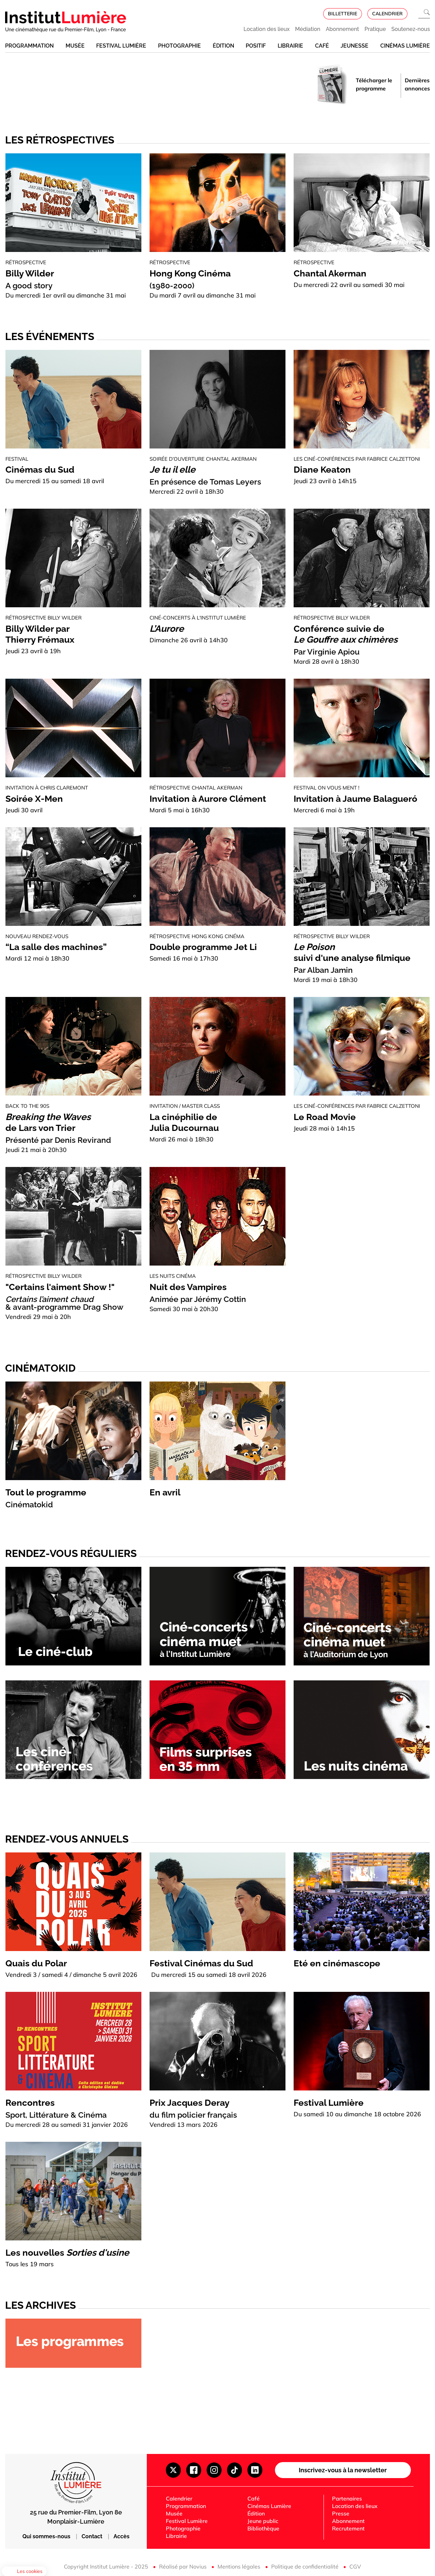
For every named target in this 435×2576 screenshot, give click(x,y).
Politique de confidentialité (305, 2566)
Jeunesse (354, 46)
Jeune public (262, 2521)
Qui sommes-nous (47, 2536)
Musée (75, 46)
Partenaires (347, 2498)
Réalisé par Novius (183, 2566)
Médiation (307, 29)
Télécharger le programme (374, 84)
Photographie (179, 46)
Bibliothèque (263, 2528)
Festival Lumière (121, 46)
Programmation (29, 46)
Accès (121, 2536)
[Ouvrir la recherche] (424, 13)
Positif (256, 46)
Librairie (290, 46)
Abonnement (342, 29)
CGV (355, 2566)
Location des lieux (267, 29)
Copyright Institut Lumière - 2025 (107, 2566)
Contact (93, 2536)
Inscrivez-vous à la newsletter (343, 2470)
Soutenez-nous (410, 29)
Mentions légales (240, 2566)
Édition (223, 46)
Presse (340, 2513)
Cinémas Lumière (405, 46)
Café (322, 46)
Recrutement (348, 2528)
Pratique (375, 29)
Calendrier (179, 2498)
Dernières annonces (417, 84)
